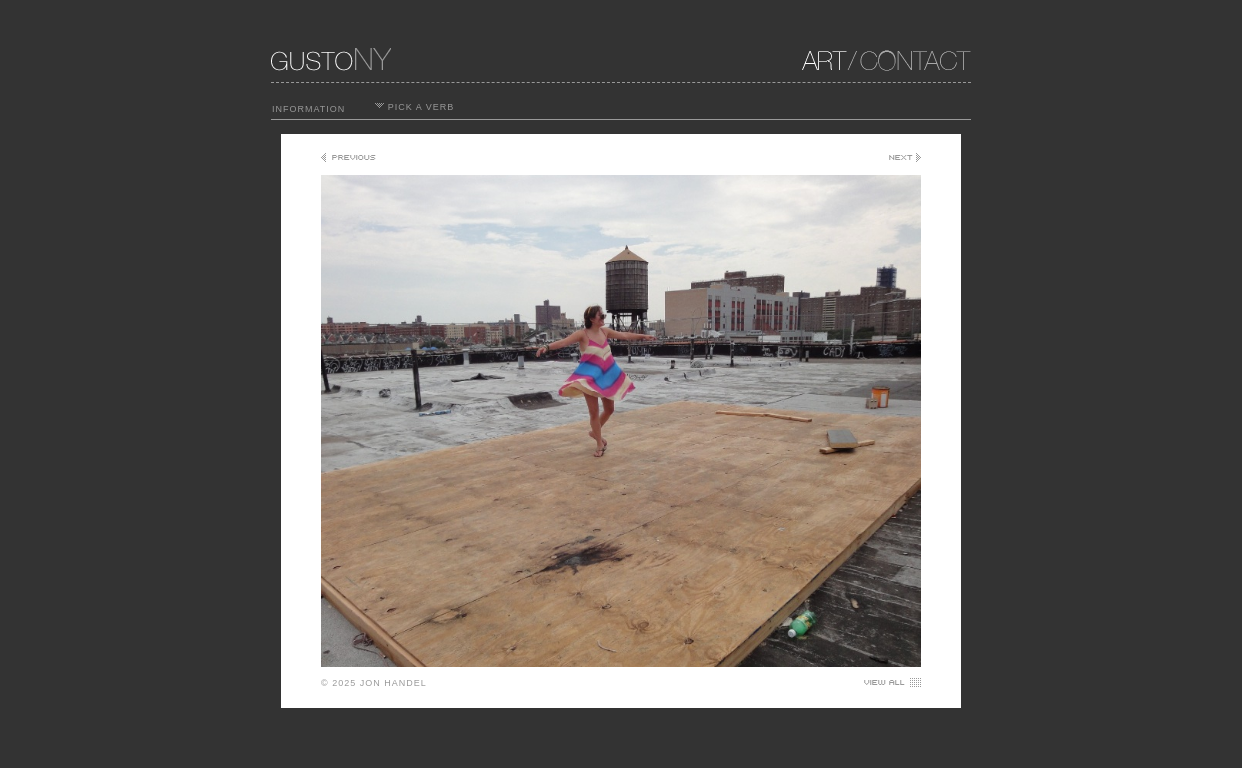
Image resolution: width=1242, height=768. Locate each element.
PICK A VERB (414, 107)
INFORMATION (308, 109)
